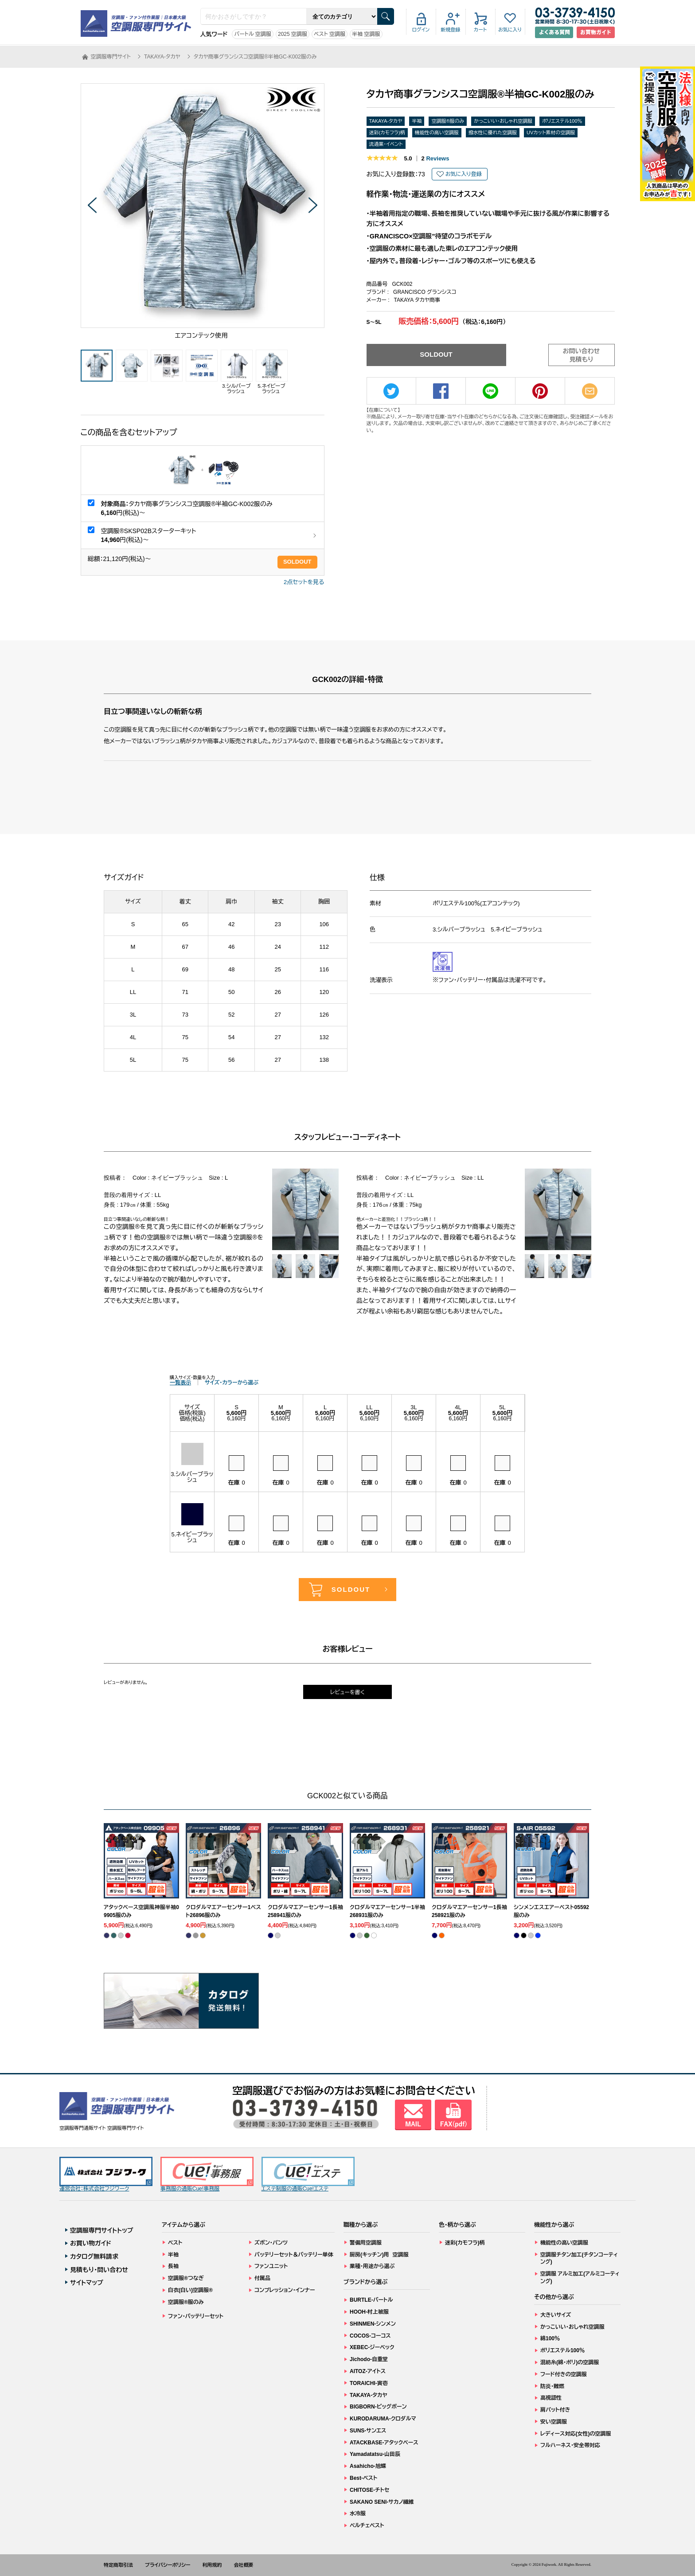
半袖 (417, 121)
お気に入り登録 (463, 174)
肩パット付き (555, 2410)
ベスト (175, 2243)
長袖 (173, 2266)
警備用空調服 (366, 2243)
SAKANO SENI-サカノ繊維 (382, 2502)
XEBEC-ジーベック (372, 2347)
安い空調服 (553, 2422)
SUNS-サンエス (368, 2431)
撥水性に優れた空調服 (493, 132)
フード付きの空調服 (563, 2374)
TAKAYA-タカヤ (385, 121)
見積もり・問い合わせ (99, 2269)
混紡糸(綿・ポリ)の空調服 (569, 2362)
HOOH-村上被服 (369, 2312)
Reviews (435, 158)
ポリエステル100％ (562, 121)
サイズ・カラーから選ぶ (231, 1383)
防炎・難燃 (552, 2386)
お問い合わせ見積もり (581, 355)
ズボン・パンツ (271, 2243)
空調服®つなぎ (186, 2278)
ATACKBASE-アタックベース (384, 2443)
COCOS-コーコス (370, 2336)
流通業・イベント (386, 144)
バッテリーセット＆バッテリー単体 (293, 2255)
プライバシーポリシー (168, 2565)
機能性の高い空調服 (437, 132)
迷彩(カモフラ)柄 (387, 132)
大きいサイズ (555, 2315)
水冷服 (358, 2513)
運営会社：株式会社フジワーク (105, 2174)
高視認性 (551, 2398)
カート (480, 29)
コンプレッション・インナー (284, 2290)
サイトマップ (86, 2282)
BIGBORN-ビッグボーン (378, 2407)
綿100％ (550, 2338)
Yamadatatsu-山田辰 (375, 2454)
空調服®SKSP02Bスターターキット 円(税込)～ (148, 535)
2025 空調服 (292, 34)
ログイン (421, 29)
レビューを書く (347, 1692)
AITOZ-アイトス (368, 2371)
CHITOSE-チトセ (369, 2490)
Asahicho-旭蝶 (368, 2466)
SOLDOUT (297, 561)
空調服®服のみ (447, 121)
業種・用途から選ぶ (372, 2266)
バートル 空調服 (252, 34)
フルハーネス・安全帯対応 (570, 2445)
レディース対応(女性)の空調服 (575, 2434)
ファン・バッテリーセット (195, 2316)
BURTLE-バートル (371, 2300)
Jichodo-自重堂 (369, 2359)
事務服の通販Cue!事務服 (207, 2174)
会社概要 (244, 2565)
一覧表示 (180, 1383)
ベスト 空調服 (329, 34)
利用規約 (212, 2565)
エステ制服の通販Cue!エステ (308, 2174)
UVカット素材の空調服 (551, 132)
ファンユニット (271, 2266)
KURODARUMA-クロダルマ (383, 2419)
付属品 (262, 2278)
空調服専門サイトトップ (101, 2230)
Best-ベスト (363, 2478)
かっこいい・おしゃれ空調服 (503, 121)
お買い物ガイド (90, 2243)
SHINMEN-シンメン (373, 2324)
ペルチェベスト (367, 2525)
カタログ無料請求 (94, 2256)
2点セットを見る (304, 582)
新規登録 (451, 29)
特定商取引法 (118, 2565)
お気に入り (510, 29)
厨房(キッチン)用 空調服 (379, 2255)
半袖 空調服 (366, 34)
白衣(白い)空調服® (190, 2290)
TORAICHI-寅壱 (369, 2383)
